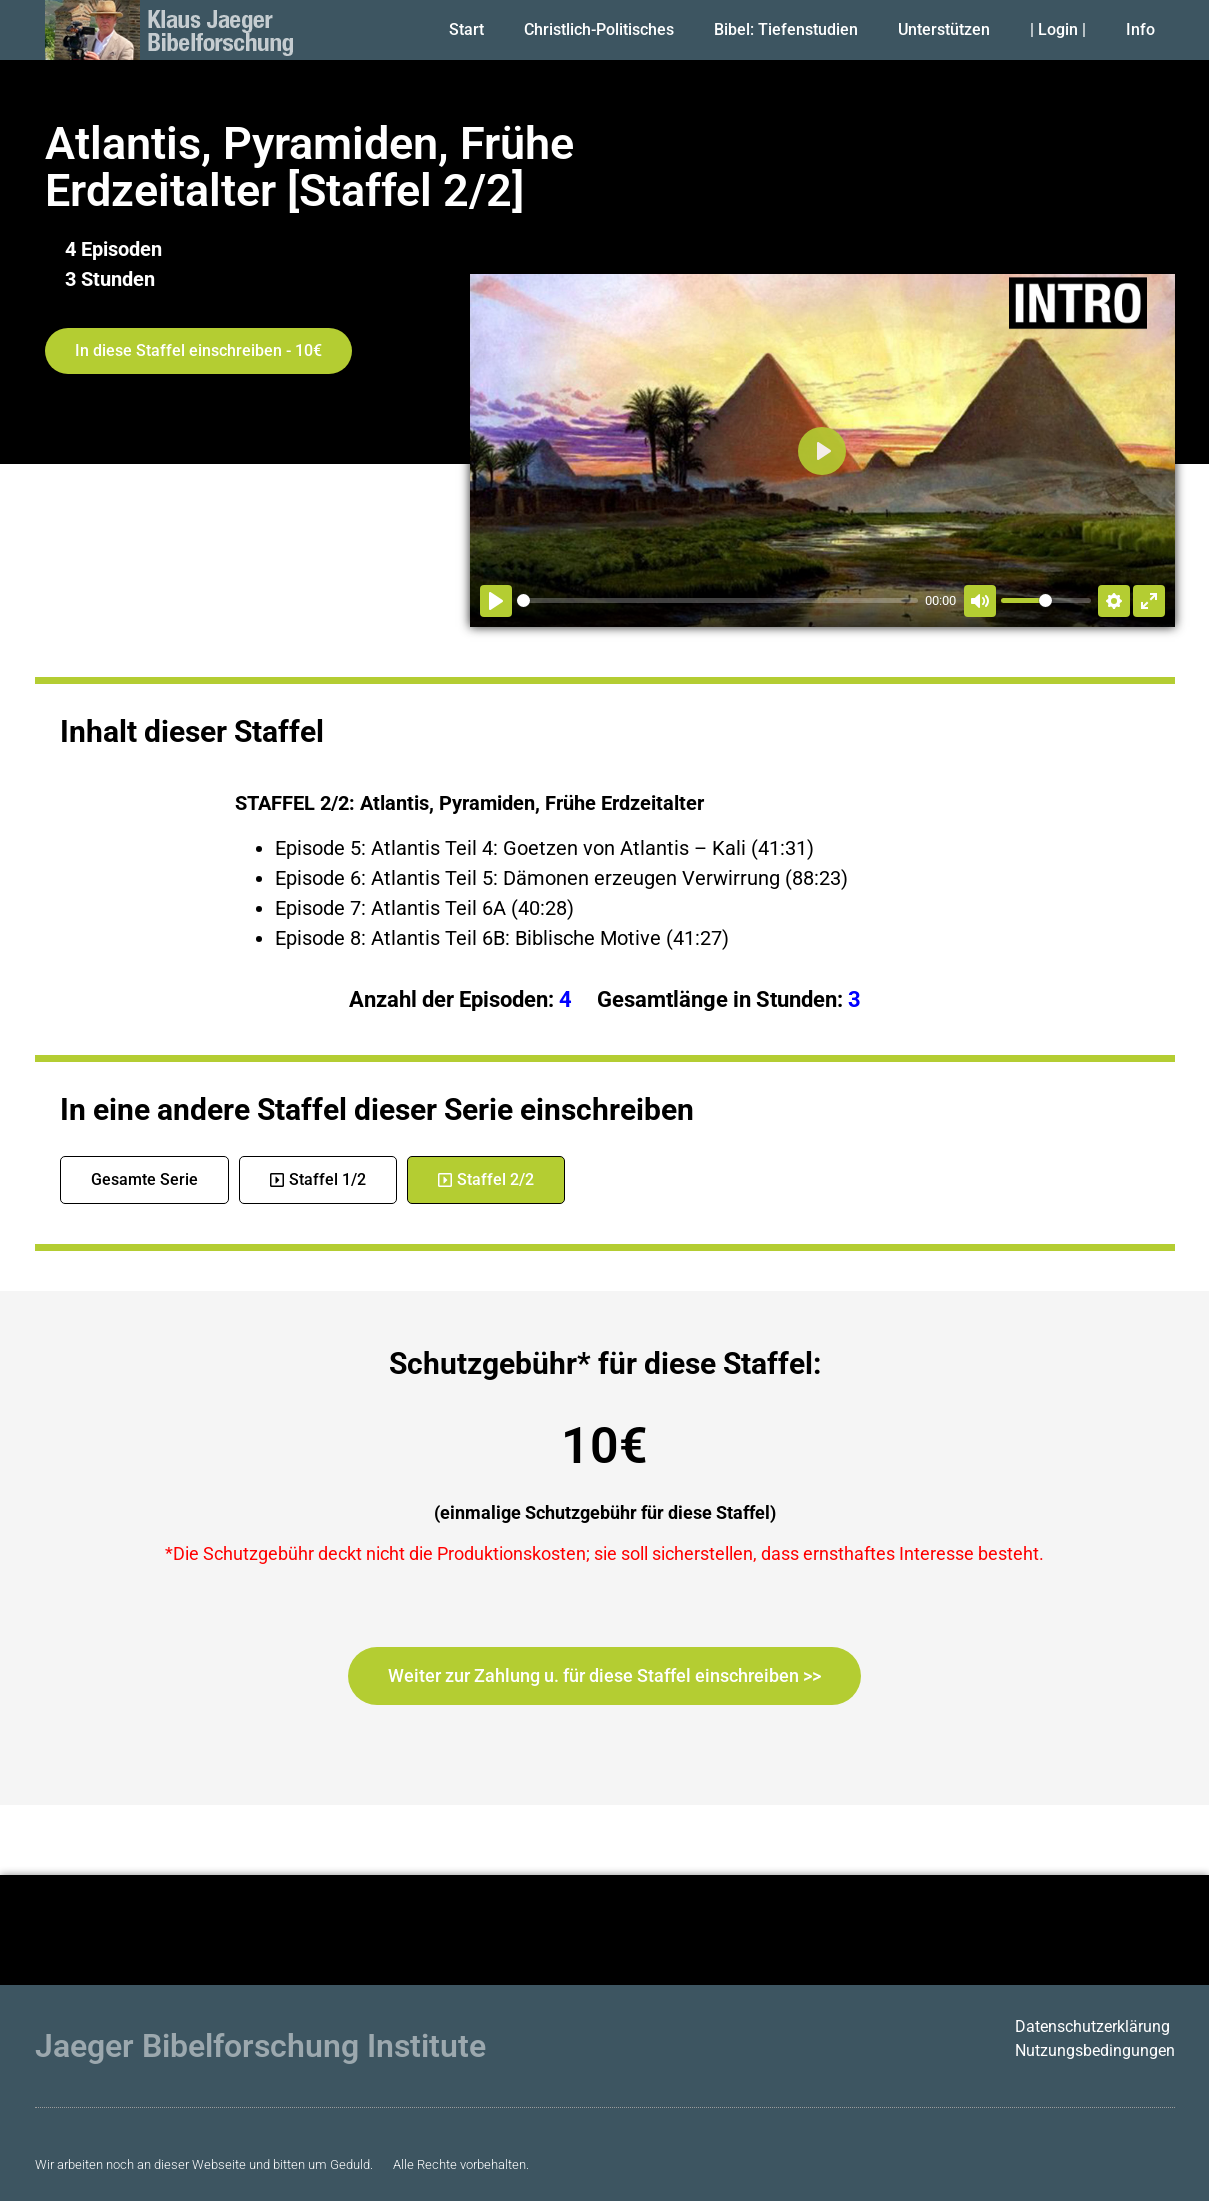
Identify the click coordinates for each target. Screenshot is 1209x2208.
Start (466, 29)
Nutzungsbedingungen (1095, 2050)
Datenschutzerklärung (1092, 2026)
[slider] (717, 600)
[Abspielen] (496, 601)
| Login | (1058, 29)
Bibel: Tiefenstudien (786, 29)
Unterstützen (944, 29)
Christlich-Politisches (599, 29)
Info (1140, 29)
